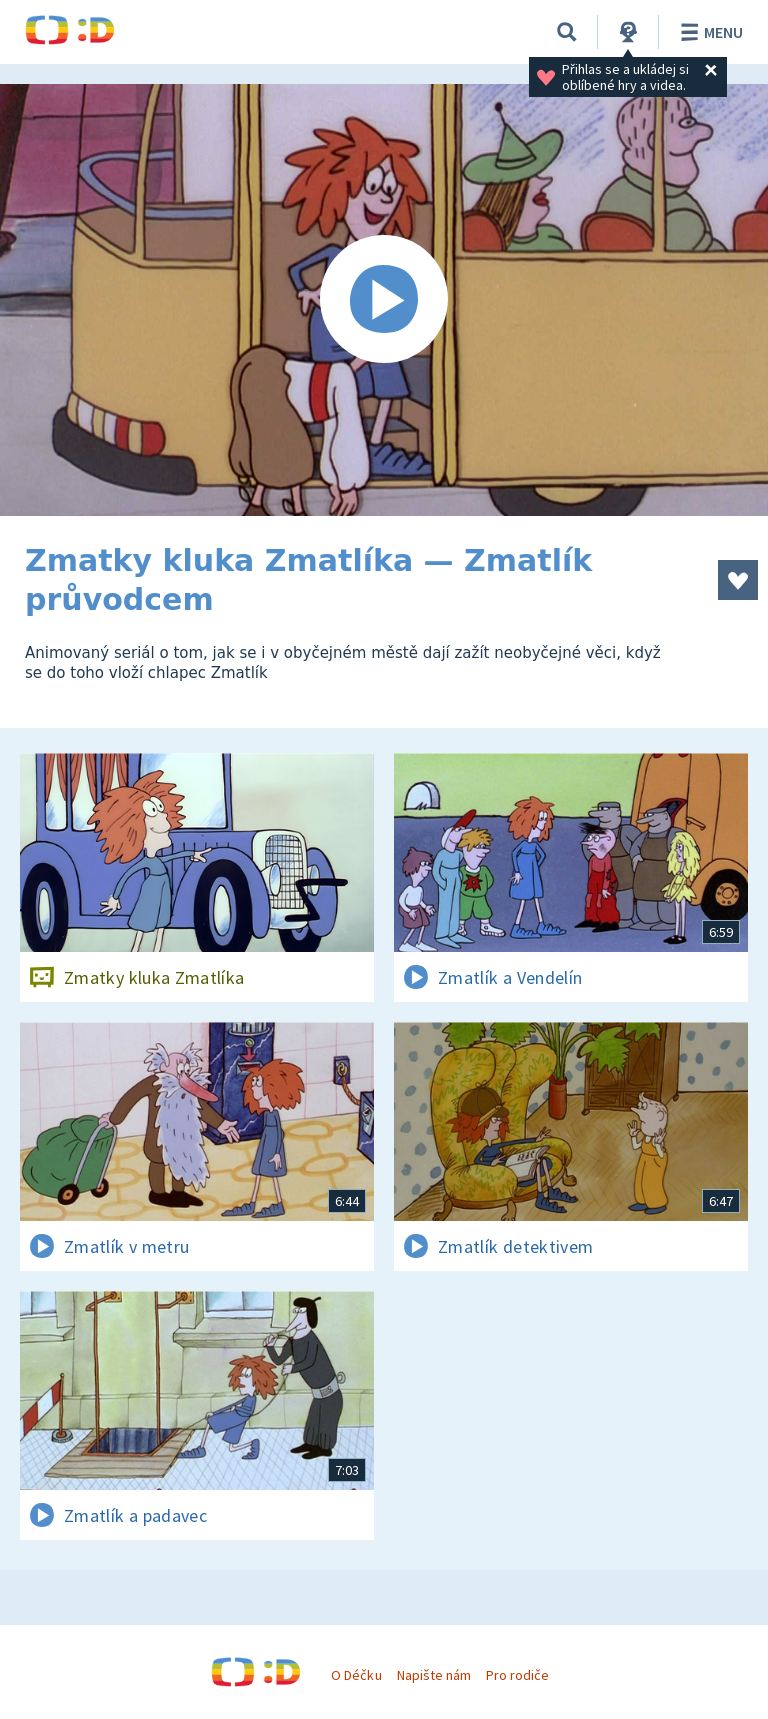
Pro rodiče (517, 1675)
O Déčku (356, 1675)
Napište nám (434, 1675)
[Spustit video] (384, 300)
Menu (708, 32)
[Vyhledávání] (567, 32)
